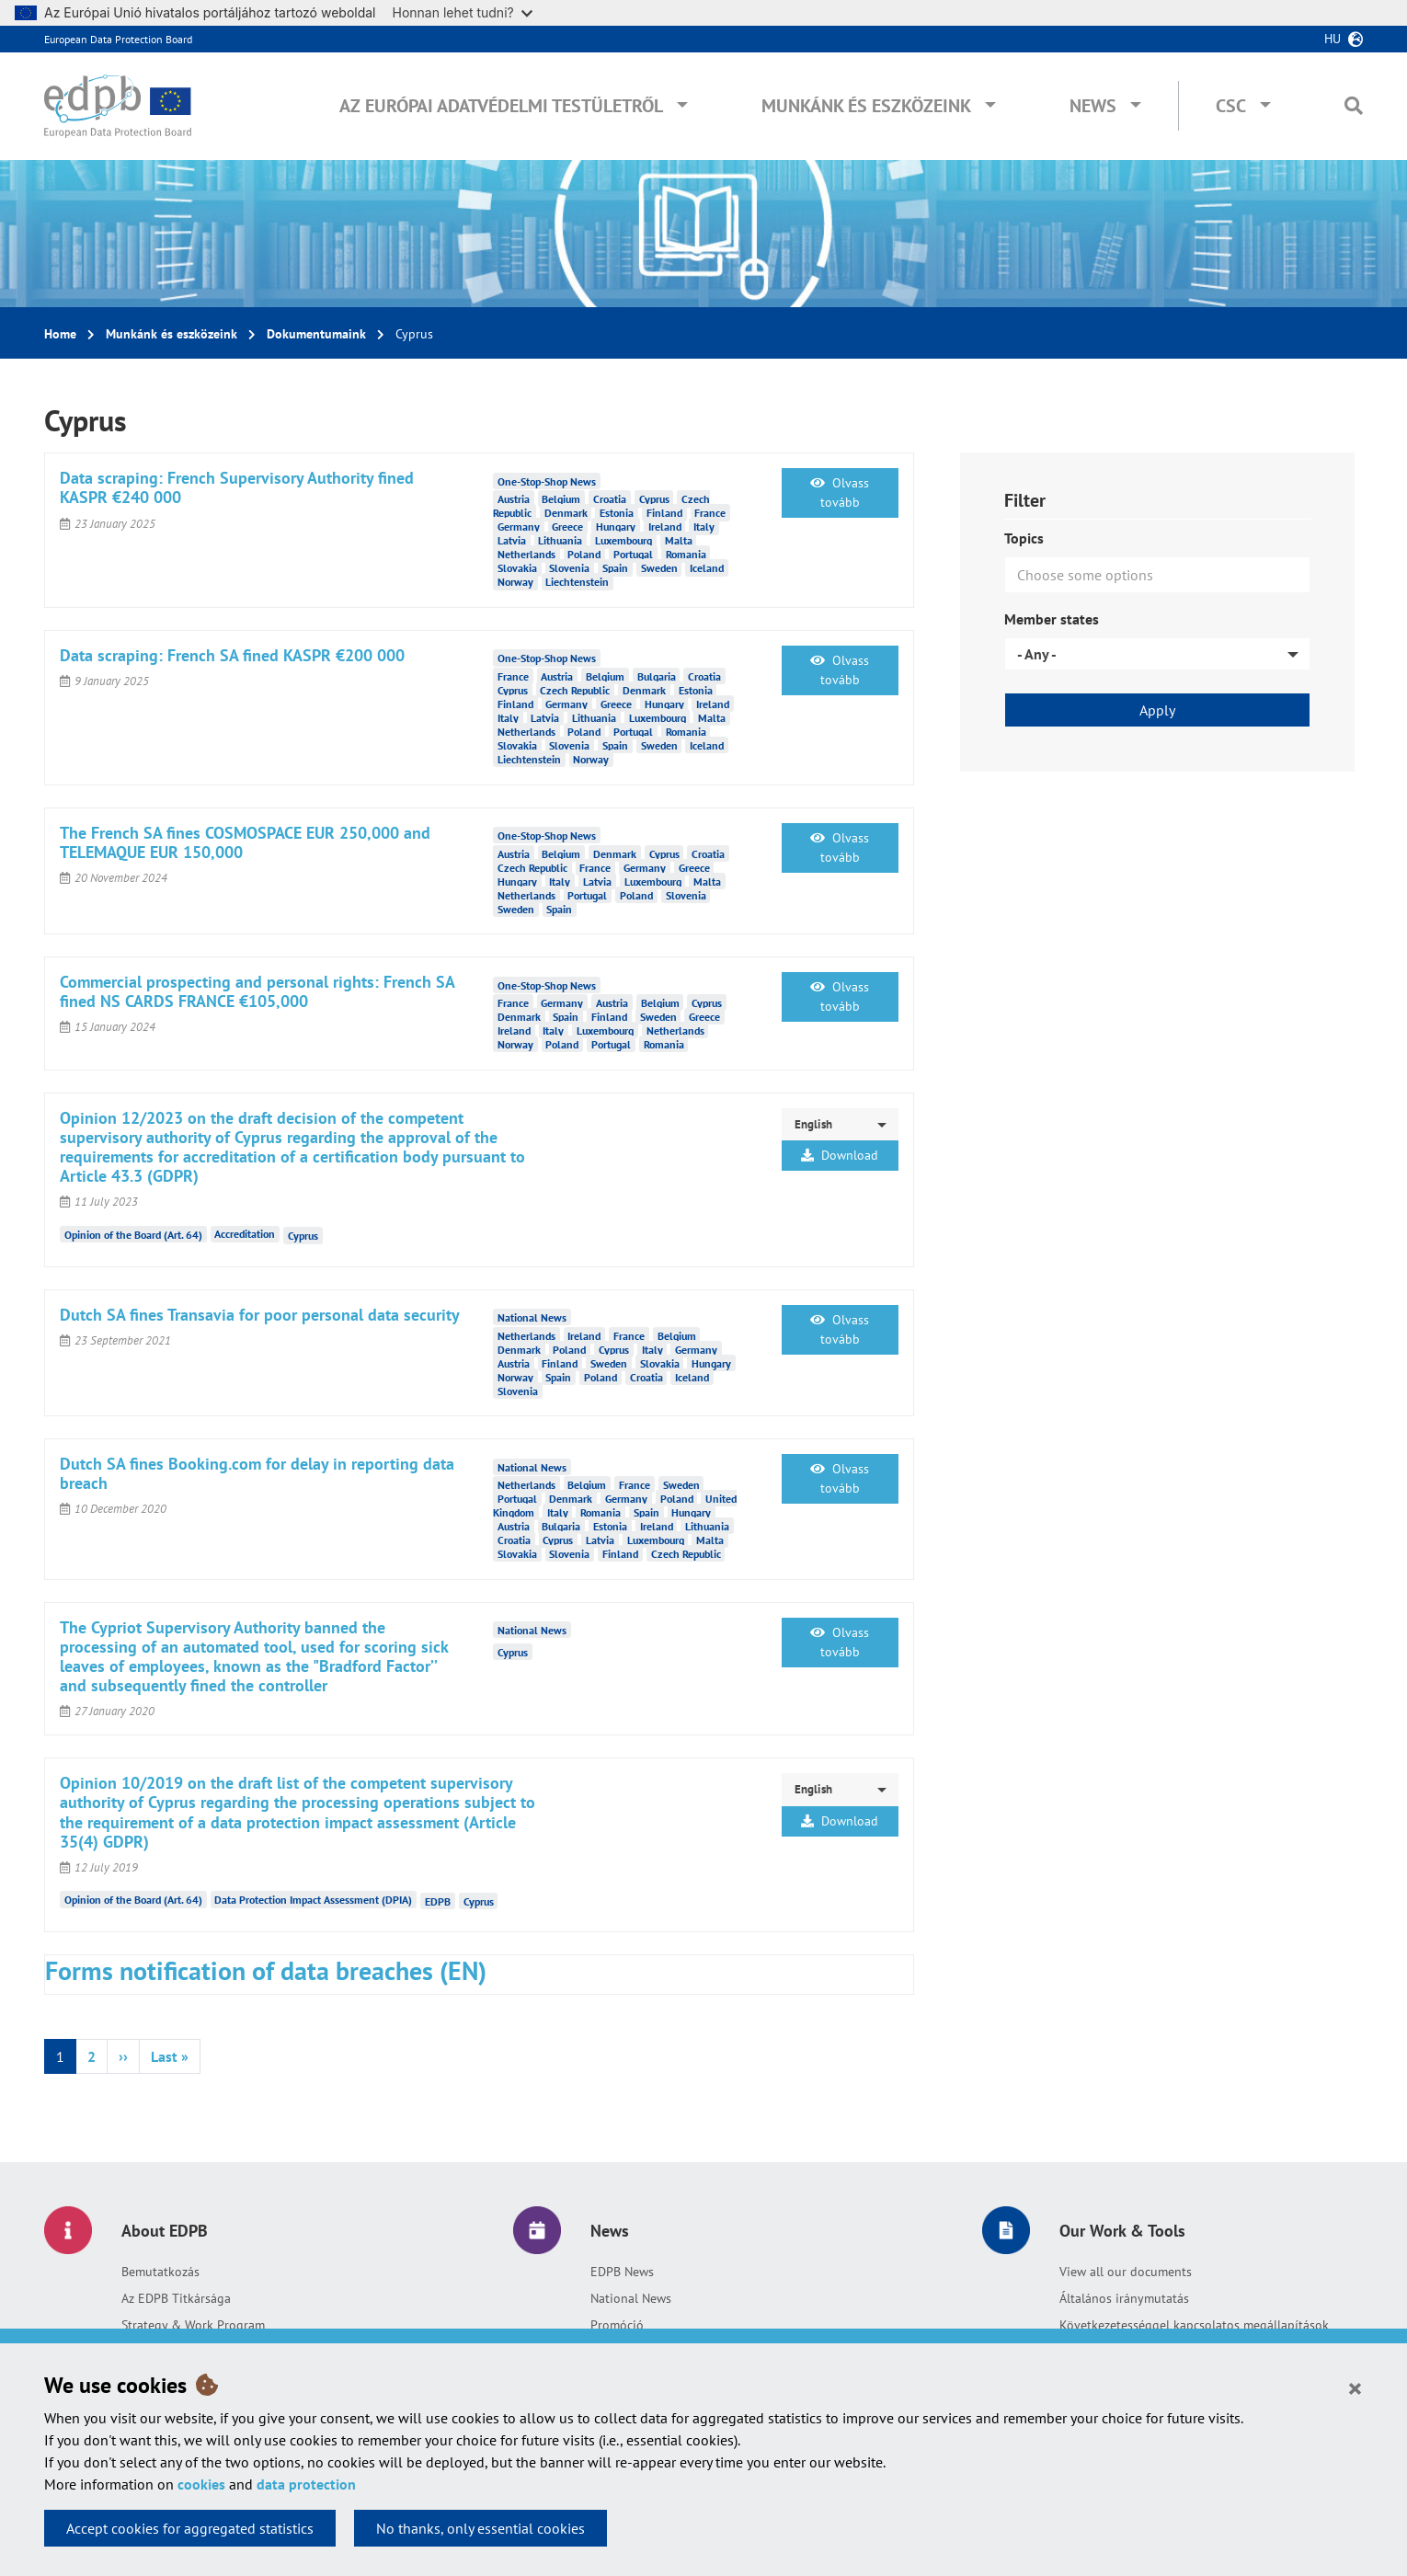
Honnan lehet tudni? (462, 12)
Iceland (707, 568)
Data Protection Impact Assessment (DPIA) (313, 1899)
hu (1332, 38)
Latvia (512, 540)
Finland (664, 513)
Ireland (664, 526)
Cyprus (654, 499)
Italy (704, 526)
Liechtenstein (577, 582)
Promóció (617, 2325)
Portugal (633, 554)
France (710, 513)
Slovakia (517, 568)
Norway (515, 582)
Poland (584, 554)
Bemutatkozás (160, 2271)
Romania (686, 554)
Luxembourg (623, 540)
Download (839, 1155)
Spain (615, 568)
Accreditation (244, 1234)
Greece (567, 526)
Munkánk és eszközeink (866, 106)
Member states (1051, 619)
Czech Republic (575, 690)
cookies (201, 2484)
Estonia (617, 513)
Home (60, 334)
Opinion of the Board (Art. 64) (133, 1234)
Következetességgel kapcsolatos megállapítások (1194, 2325)
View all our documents (1125, 2271)
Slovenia (569, 568)
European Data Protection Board (118, 39)
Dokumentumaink (316, 334)
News (1093, 106)
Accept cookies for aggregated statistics (190, 2528)
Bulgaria (656, 676)
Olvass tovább (839, 492)
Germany (519, 526)
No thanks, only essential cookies (480, 2528)
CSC (1231, 106)
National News (630, 2298)
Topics (1024, 538)
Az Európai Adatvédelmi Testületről (501, 106)
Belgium (561, 499)
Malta (678, 540)
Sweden (659, 568)
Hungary (615, 526)
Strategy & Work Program (193, 2325)
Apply (1157, 710)
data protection (306, 2484)
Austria (514, 499)
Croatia (609, 499)
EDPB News (622, 2271)
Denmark (566, 513)
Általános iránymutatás (1124, 2298)
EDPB (438, 1901)
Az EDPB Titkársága (176, 2298)
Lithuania (560, 540)
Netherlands (526, 554)
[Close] (1355, 2387)
